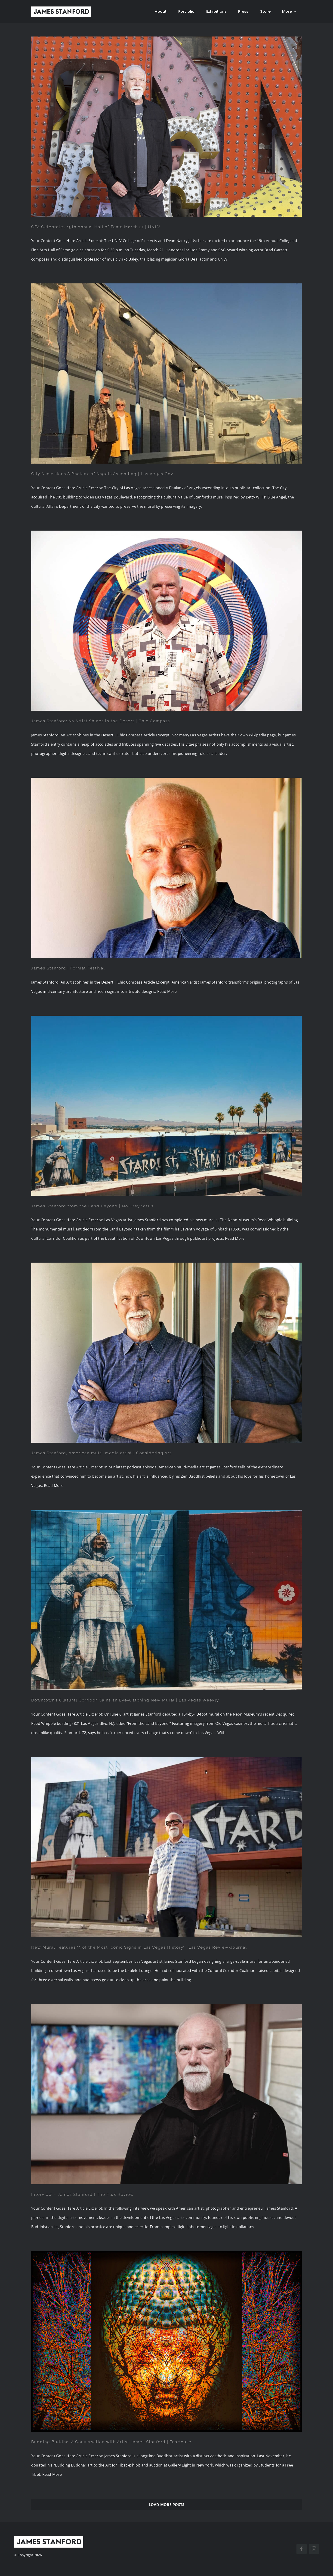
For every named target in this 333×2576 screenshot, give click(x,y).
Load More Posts (167, 2504)
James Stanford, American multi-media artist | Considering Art (101, 1453)
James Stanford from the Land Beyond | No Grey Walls (92, 1206)
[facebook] (301, 2549)
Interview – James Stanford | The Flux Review (82, 2194)
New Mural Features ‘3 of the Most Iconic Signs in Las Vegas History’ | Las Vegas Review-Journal (139, 1947)
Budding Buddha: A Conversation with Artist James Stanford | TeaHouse (111, 2441)
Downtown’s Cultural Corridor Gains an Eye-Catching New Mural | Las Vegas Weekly (125, 1700)
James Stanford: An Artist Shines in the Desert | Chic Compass (100, 721)
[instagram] (314, 2549)
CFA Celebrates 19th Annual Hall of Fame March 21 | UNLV (95, 227)
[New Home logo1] (61, 8)
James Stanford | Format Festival (68, 968)
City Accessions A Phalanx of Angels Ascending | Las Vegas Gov (102, 473)
